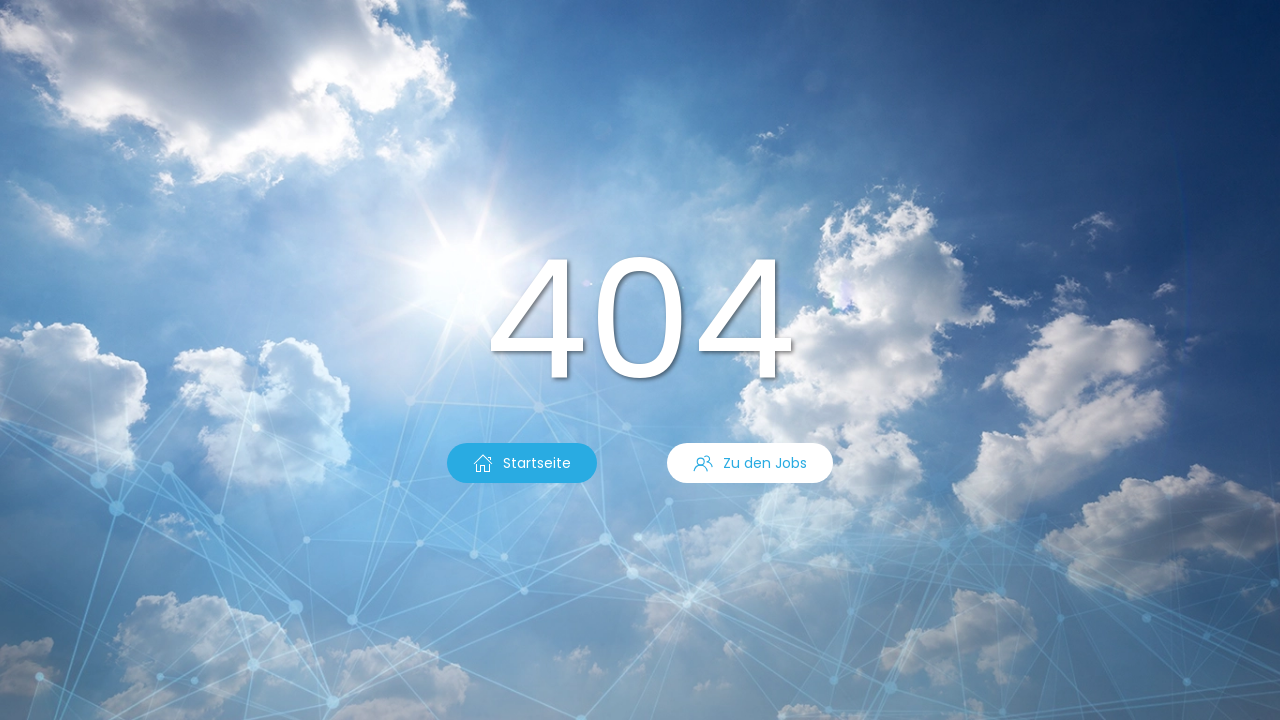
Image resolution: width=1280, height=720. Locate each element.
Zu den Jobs (750, 463)
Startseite (522, 463)
